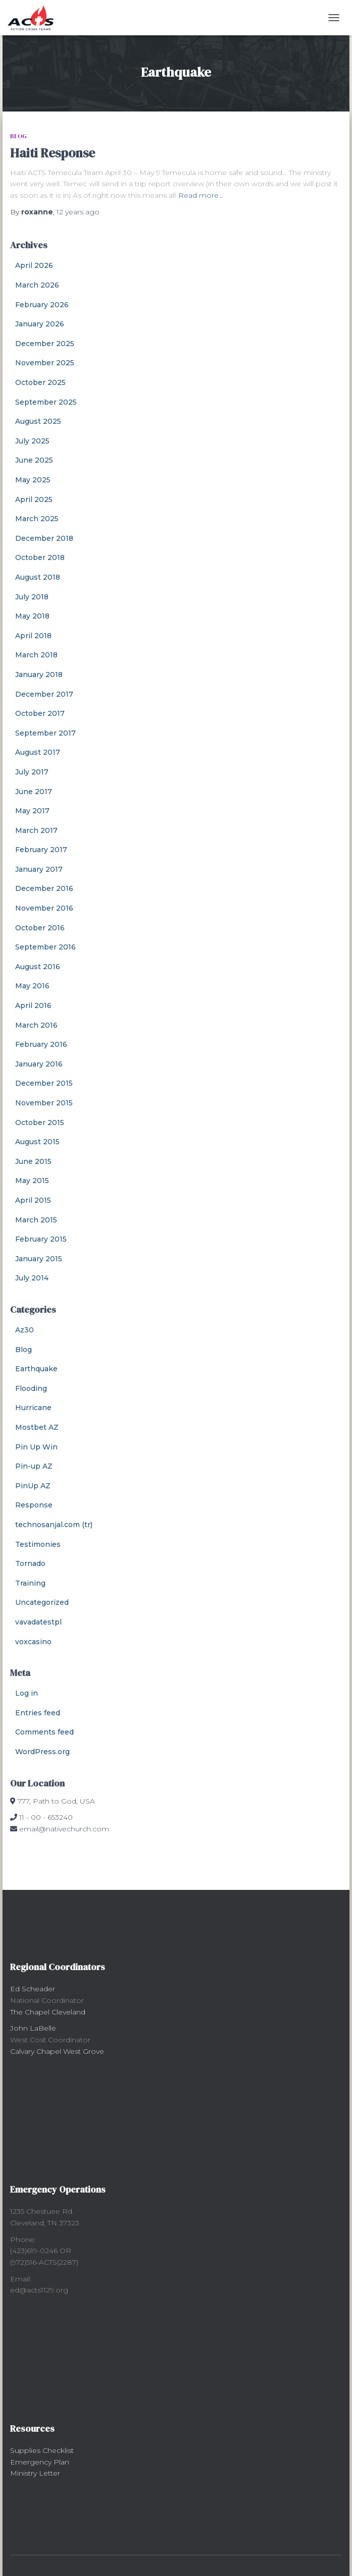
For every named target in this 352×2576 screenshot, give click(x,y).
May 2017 (32, 810)
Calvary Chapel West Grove (57, 2051)
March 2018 (36, 654)
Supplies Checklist (42, 2450)
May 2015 (32, 1180)
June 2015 (33, 1161)
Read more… (200, 195)
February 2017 (41, 849)
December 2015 (44, 1083)
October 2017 (40, 713)
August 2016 (37, 966)
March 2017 (36, 830)
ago (78, 211)
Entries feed (37, 1712)
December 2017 (44, 694)
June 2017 (33, 791)
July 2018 (31, 596)
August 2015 (37, 1141)
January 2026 (39, 323)
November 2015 (44, 1102)
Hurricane (33, 1407)
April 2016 (33, 1005)
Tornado (30, 1563)
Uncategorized (42, 1602)
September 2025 (46, 402)
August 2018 (37, 577)
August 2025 (38, 421)
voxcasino (33, 1641)
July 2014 (31, 1277)
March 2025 (37, 518)
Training (30, 1583)
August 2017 (37, 752)
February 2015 (41, 1239)
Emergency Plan (39, 2462)
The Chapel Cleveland (47, 2012)
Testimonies (38, 1544)
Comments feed (44, 1732)
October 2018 (40, 557)
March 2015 (36, 1219)
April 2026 (34, 265)
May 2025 (33, 479)
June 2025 (34, 460)
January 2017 (39, 869)
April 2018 (33, 635)
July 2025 (32, 440)
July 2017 (31, 771)
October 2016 (40, 927)
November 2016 (44, 908)
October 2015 (39, 1122)
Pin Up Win (36, 1446)
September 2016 (45, 946)
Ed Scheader (32, 1988)
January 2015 (38, 1258)
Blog (18, 136)
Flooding (31, 1388)
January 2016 (39, 1064)
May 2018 (32, 616)
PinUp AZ (33, 1485)
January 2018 (39, 674)
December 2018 (44, 538)
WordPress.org (42, 1751)
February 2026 (42, 304)
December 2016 (44, 888)
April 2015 (33, 1200)
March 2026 (37, 285)
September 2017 (45, 733)
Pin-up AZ (34, 1466)
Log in (26, 1693)
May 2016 (32, 985)
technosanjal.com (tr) (53, 1524)
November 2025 (44, 362)
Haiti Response (52, 152)
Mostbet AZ (37, 1427)
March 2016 (36, 1025)
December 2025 (44, 343)
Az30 (24, 1329)
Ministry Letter (35, 2473)
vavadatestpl (38, 1622)
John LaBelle (33, 2028)
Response (34, 1504)
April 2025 (34, 499)
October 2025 (40, 382)
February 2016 (41, 1044)
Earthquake (36, 1368)
